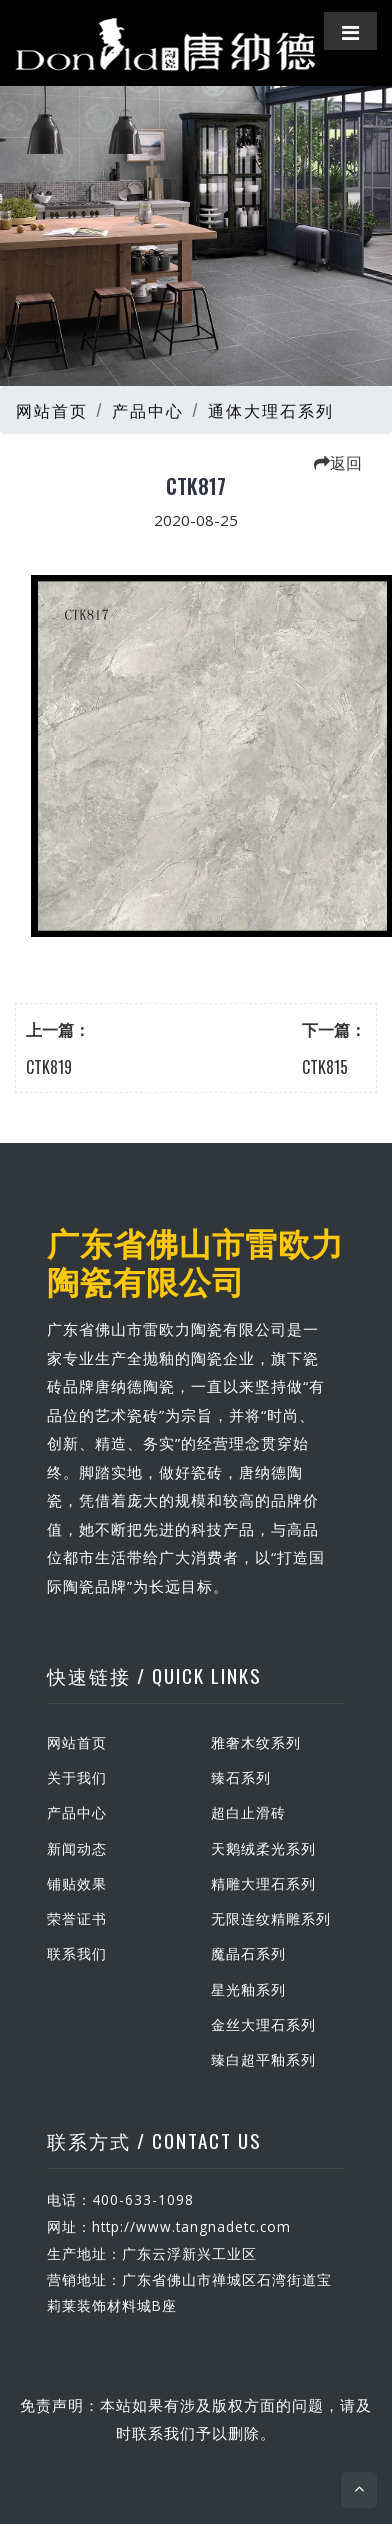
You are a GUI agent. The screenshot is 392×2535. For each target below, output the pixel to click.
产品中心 (148, 410)
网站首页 (52, 410)
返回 (338, 462)
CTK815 (325, 1067)
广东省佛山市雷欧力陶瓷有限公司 (195, 1260)
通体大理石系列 (271, 410)
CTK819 (49, 1067)
